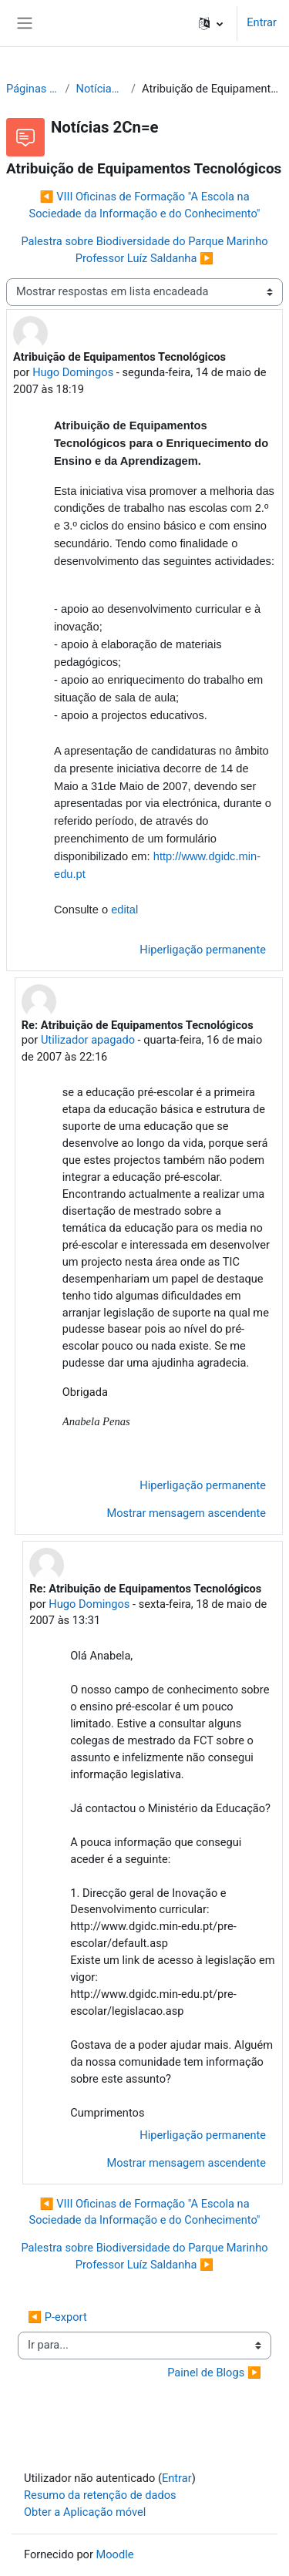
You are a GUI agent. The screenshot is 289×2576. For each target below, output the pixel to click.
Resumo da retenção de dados (100, 2495)
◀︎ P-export (57, 2317)
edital (124, 909)
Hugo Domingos (72, 372)
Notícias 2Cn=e (100, 89)
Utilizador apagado (88, 1040)
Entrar (262, 22)
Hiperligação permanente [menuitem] (202, 950)
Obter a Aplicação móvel (85, 2512)
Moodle (115, 2554)
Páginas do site (32, 89)
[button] (211, 23)
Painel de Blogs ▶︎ (214, 2372)
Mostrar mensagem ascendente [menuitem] (186, 1513)
